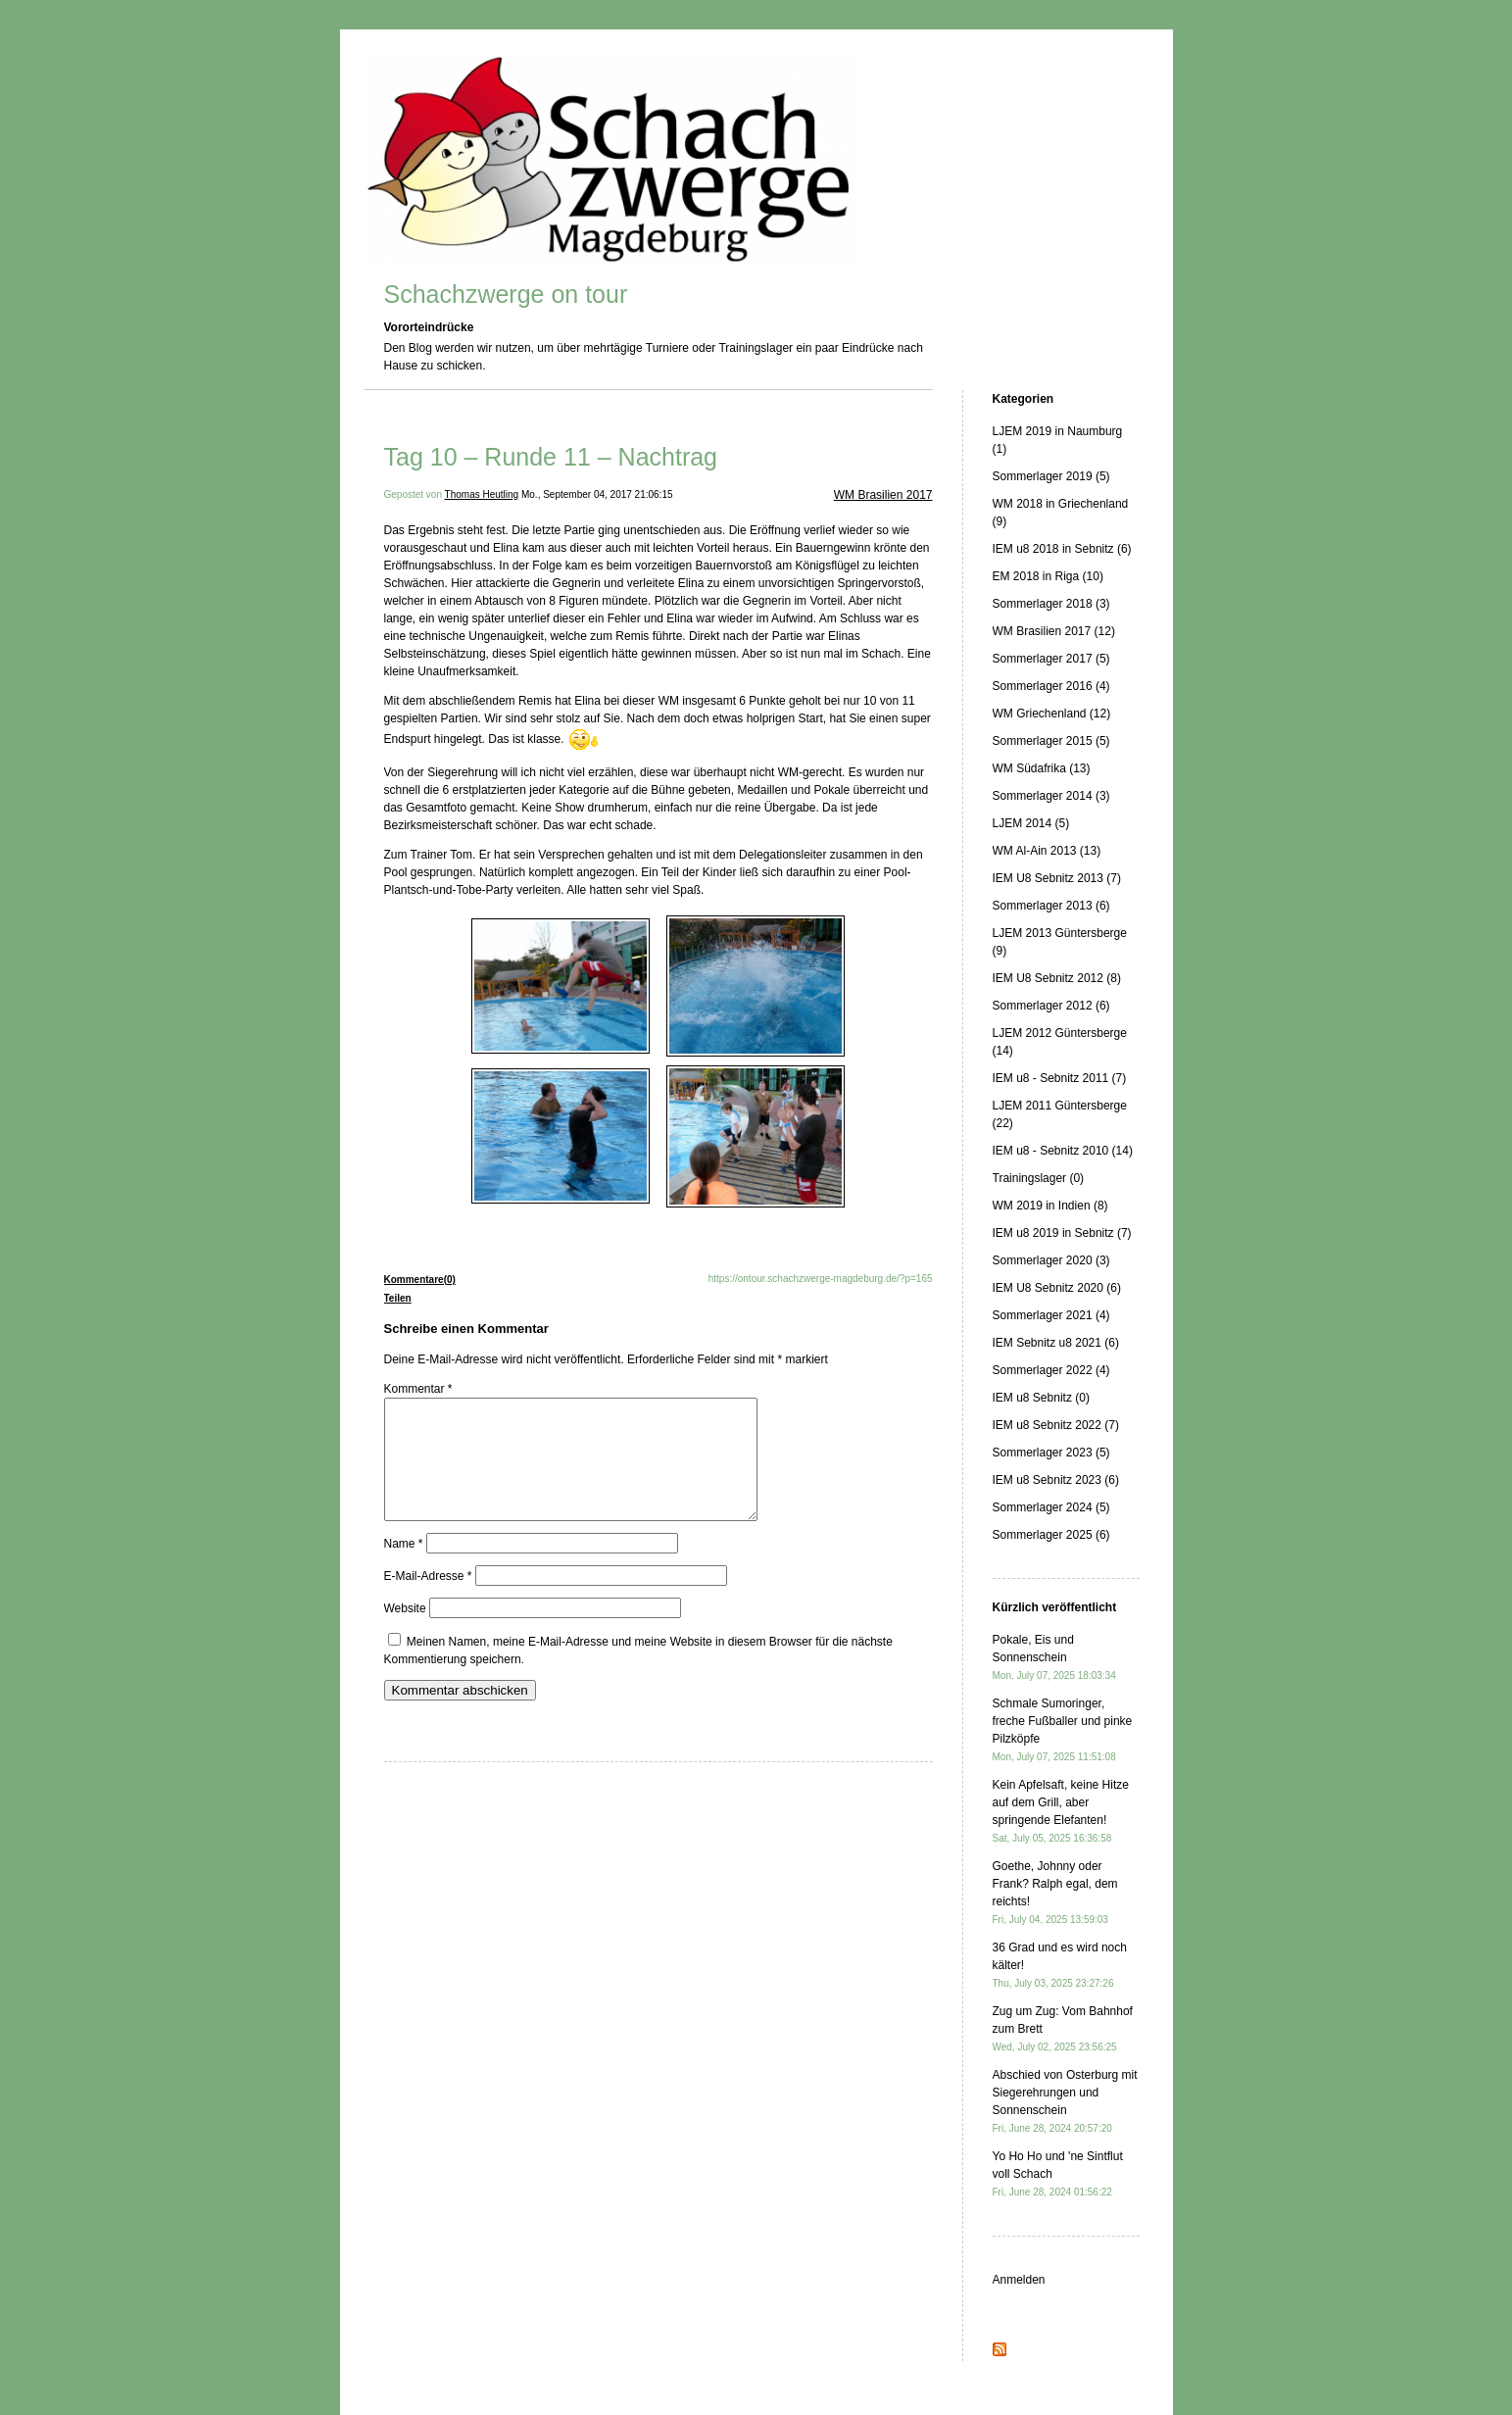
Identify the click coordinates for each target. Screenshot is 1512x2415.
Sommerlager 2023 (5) (1051, 1452)
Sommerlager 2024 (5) (1051, 1507)
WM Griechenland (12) (1052, 713)
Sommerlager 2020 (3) (1051, 1260)
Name (403, 1567)
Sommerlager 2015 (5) (1051, 741)
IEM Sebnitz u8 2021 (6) (1056, 1343)
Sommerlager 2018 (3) (1051, 604)
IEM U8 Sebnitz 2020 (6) (1057, 1288)
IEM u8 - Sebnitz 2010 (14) (1063, 1151)
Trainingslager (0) (1039, 1178)
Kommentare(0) (420, 1279)
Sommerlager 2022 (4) (1051, 1370)
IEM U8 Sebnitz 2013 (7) (1057, 878)
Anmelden (1019, 2280)
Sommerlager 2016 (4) (1051, 686)
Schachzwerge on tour (506, 294)
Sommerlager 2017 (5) (1051, 658)
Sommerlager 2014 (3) (1051, 796)
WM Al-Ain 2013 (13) (1047, 851)
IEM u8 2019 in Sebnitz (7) (1062, 1233)
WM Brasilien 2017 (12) (1054, 631)
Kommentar (418, 1389)
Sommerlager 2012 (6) (1051, 1005)
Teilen (398, 1298)
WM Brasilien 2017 (883, 495)
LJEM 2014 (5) (1031, 823)
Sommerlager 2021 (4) (1051, 1315)
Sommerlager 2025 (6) (1051, 1535)
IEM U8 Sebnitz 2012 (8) (1057, 978)
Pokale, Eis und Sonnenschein (1054, 1657)
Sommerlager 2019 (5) (1051, 476)
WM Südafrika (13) (1042, 768)
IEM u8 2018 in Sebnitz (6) (1062, 549)
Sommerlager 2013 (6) (1051, 905)
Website (405, 1632)
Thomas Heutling (482, 494)
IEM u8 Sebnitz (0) (1041, 1398)
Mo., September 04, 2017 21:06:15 (597, 494)
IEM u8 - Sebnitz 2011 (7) (1060, 1078)
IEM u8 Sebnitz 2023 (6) (1056, 1480)
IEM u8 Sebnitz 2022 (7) (1056, 1425)
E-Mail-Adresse (428, 1599)
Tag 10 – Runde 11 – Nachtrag (551, 456)
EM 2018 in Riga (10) (1048, 576)
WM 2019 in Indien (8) (1050, 1205)
